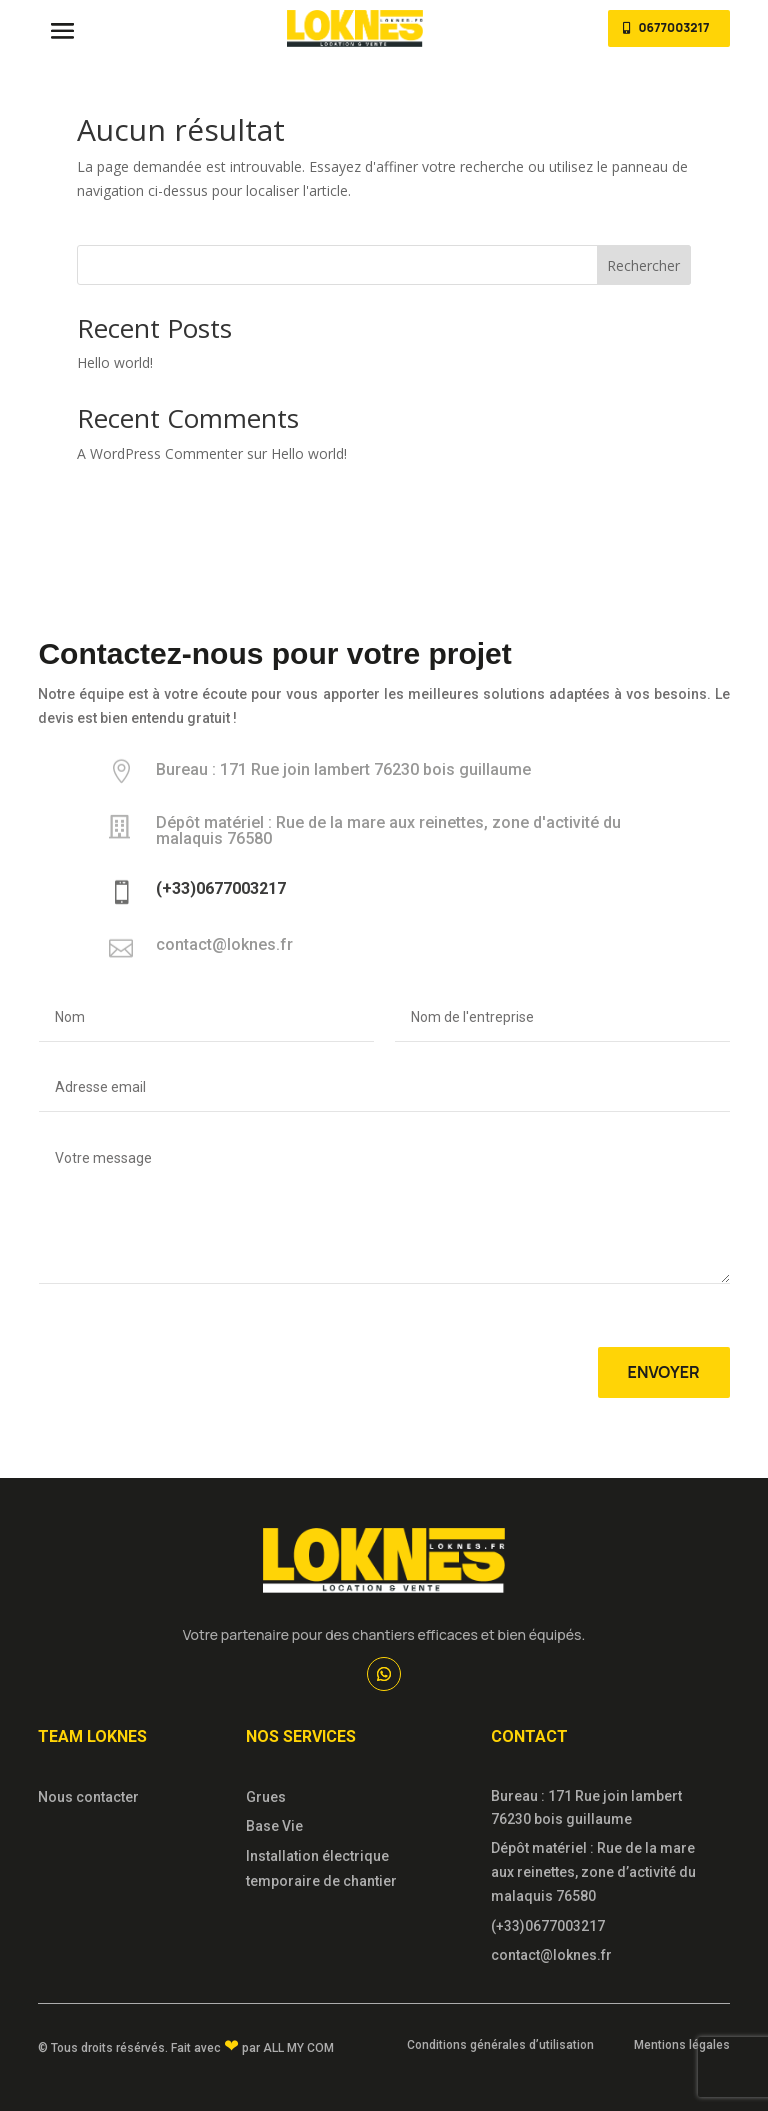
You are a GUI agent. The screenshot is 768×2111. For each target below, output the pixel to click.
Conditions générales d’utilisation (500, 2045)
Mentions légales (682, 2045)
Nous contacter (88, 1797)
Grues (266, 1797)
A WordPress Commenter (160, 453)
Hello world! (115, 362)
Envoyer (664, 1372)
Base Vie (274, 1826)
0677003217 (673, 27)
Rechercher (643, 265)
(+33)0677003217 (548, 1926)
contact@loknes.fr (551, 1955)
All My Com (298, 2048)
